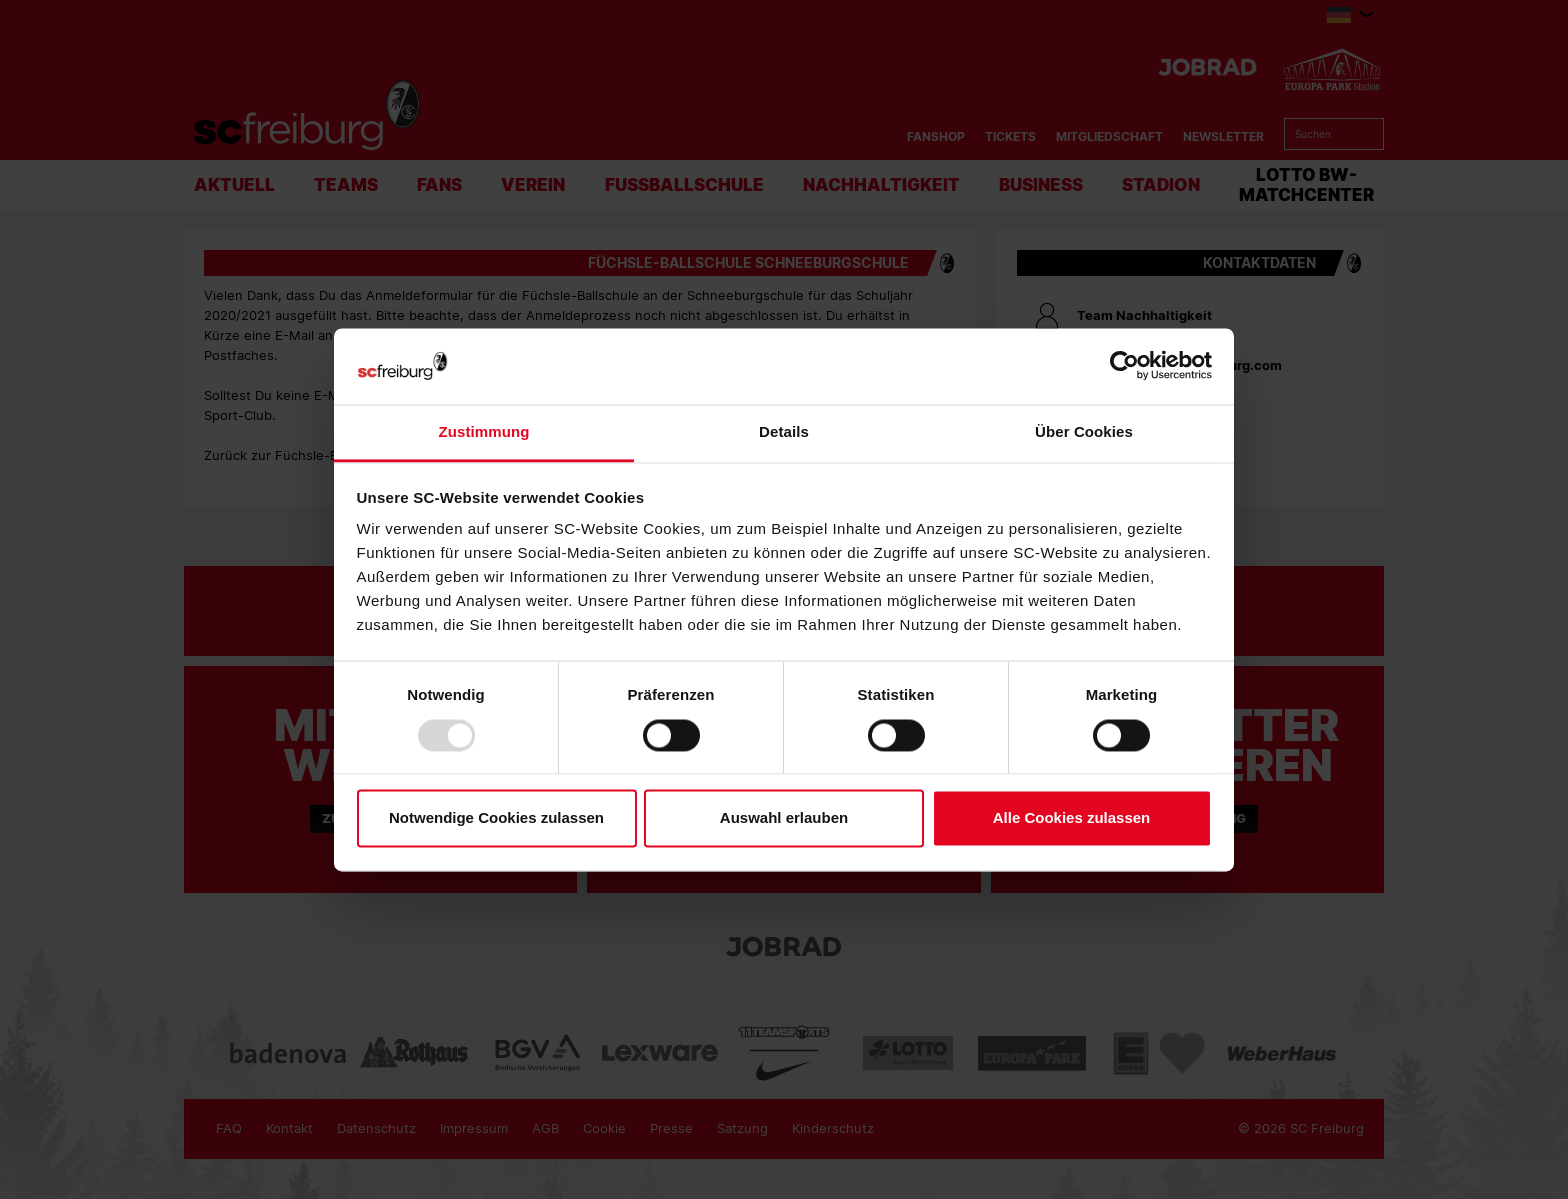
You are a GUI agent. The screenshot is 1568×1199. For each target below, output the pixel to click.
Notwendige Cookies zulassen (496, 818)
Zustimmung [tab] (484, 432)
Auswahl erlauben (784, 818)
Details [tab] (784, 432)
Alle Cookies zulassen (1072, 818)
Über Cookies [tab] (1084, 432)
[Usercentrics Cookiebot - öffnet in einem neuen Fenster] (1124, 366)
